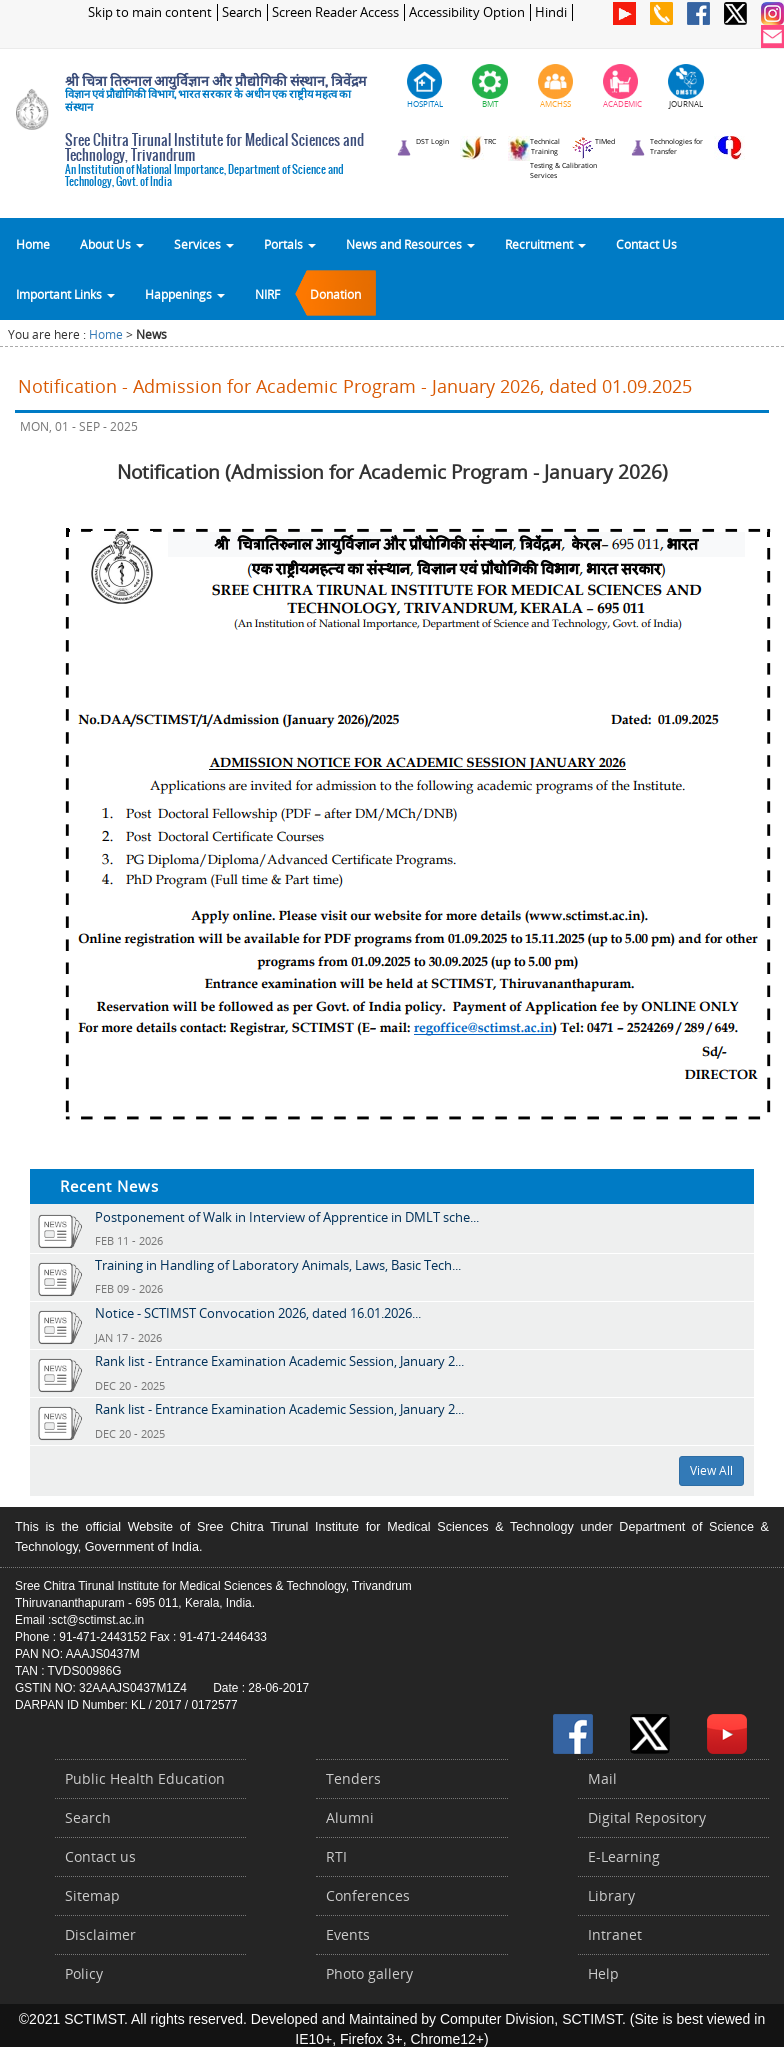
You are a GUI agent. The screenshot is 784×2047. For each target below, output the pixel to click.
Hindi (551, 12)
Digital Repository (647, 1817)
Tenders (353, 1778)
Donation (335, 294)
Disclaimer (100, 1934)
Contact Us (646, 244)
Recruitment (545, 244)
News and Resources (410, 244)
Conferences (368, 1895)
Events (348, 1934)
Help (603, 1973)
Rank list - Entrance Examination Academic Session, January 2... (279, 1361)
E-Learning (624, 1856)
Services (204, 244)
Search (242, 12)
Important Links (65, 294)
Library (611, 1895)
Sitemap (92, 1895)
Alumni (350, 1817)
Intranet (615, 1934)
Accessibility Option (467, 12)
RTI (336, 1856)
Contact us (100, 1856)
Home (33, 244)
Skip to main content (150, 12)
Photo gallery (369, 1973)
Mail (602, 1778)
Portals (290, 244)
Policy (84, 1973)
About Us (112, 244)
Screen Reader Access (335, 12)
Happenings (185, 294)
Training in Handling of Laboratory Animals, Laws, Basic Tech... (278, 1265)
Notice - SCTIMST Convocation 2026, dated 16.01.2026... (258, 1313)
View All (711, 1470)
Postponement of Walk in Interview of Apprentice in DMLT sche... (287, 1217)
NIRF (267, 294)
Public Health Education (145, 1778)
